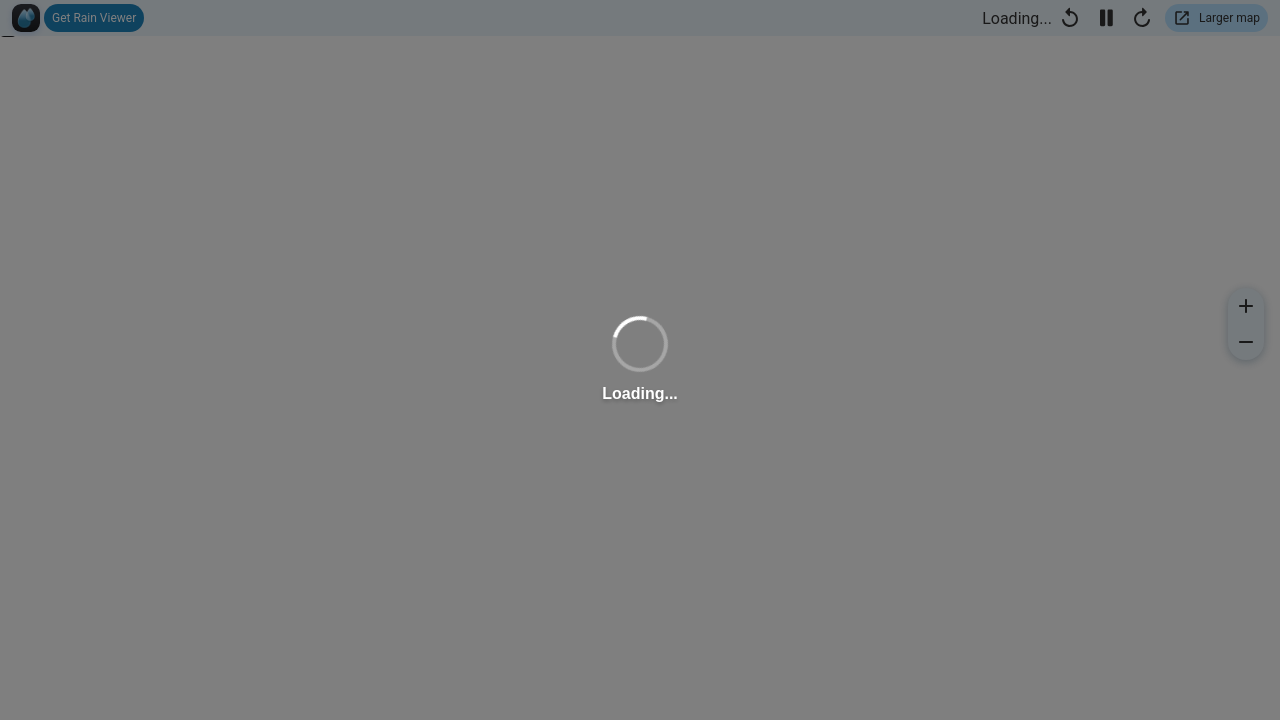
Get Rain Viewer (94, 18)
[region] (640, 360)
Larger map (1229, 18)
